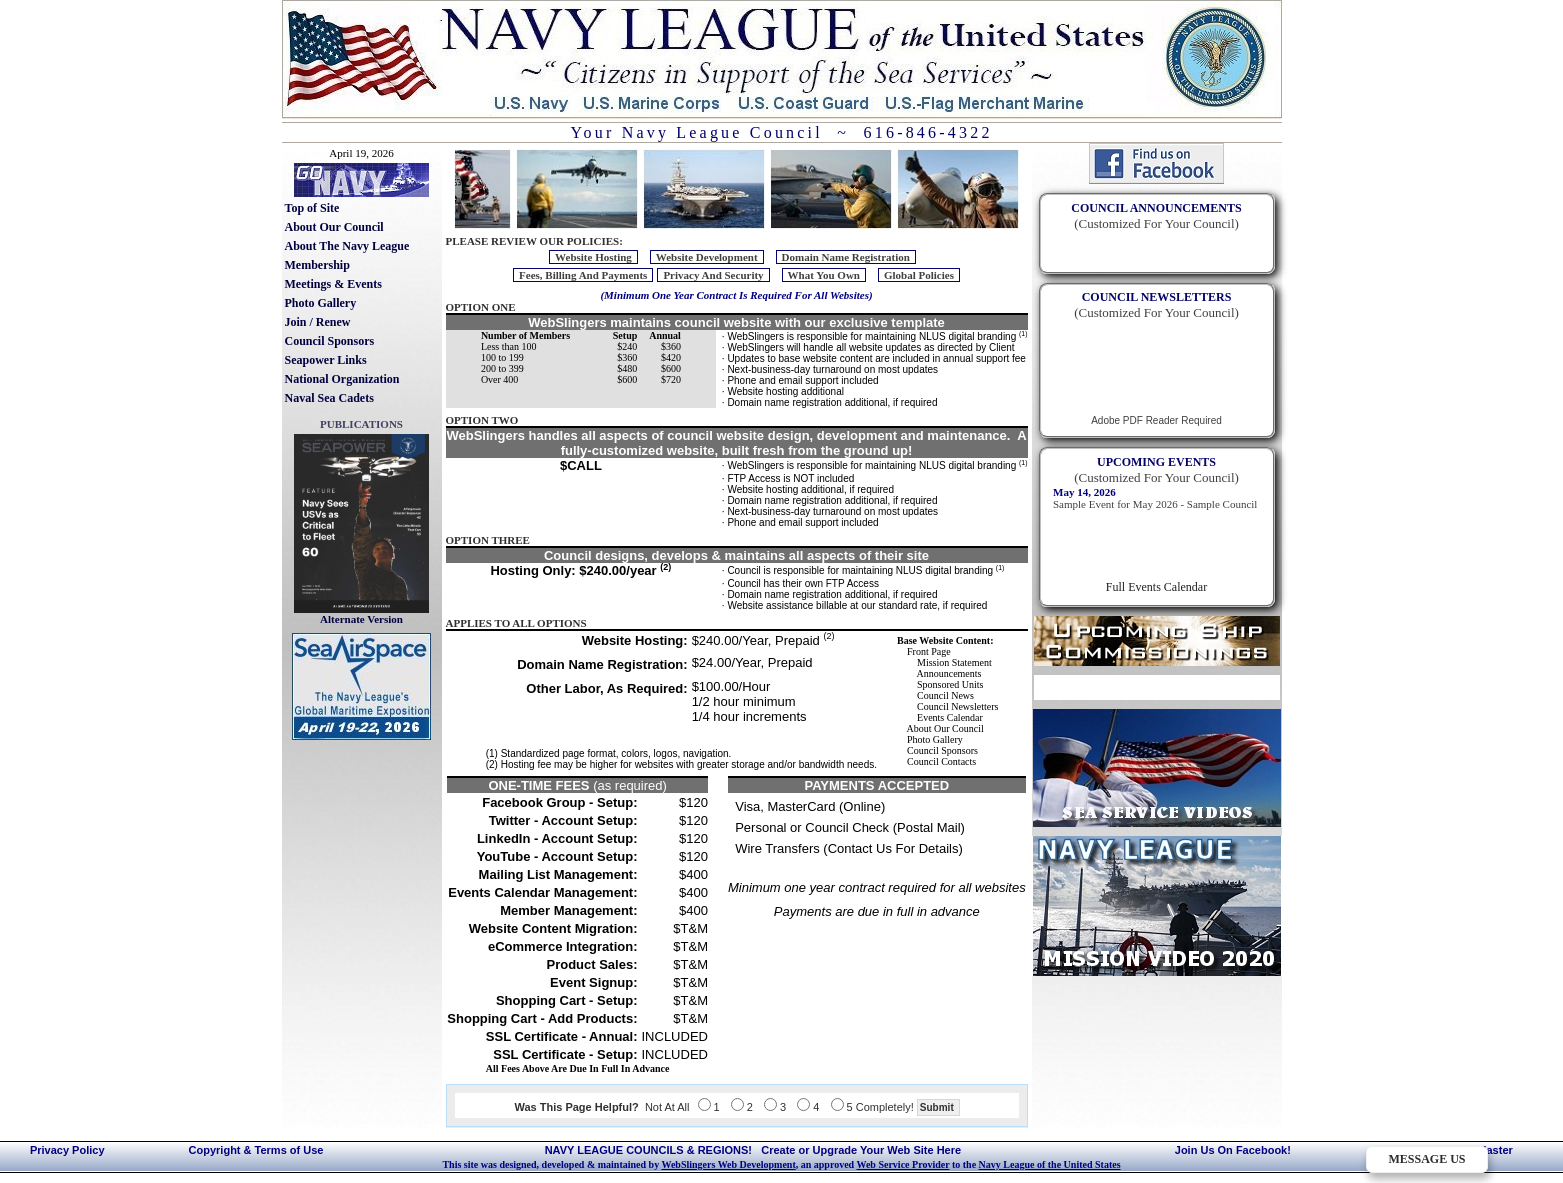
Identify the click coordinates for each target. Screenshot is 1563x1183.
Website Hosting (593, 257)
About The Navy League (347, 246)
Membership (317, 265)
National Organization (342, 379)
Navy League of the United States (1050, 1164)
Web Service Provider (902, 1164)
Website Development (707, 257)
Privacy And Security (713, 275)
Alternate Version (361, 619)
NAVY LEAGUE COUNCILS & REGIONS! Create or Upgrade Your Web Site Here (753, 1150)
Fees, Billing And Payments (583, 275)
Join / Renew (318, 322)
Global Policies (919, 275)
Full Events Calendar (1156, 587)
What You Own (824, 275)
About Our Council (334, 227)
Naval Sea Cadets (329, 398)
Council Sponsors (330, 341)
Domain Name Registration (846, 257)
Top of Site (312, 208)
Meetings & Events (333, 284)
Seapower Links (326, 360)
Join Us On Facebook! (1233, 1150)
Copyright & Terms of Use (256, 1150)
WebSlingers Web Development (728, 1164)
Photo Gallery (321, 303)
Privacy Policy (67, 1150)
